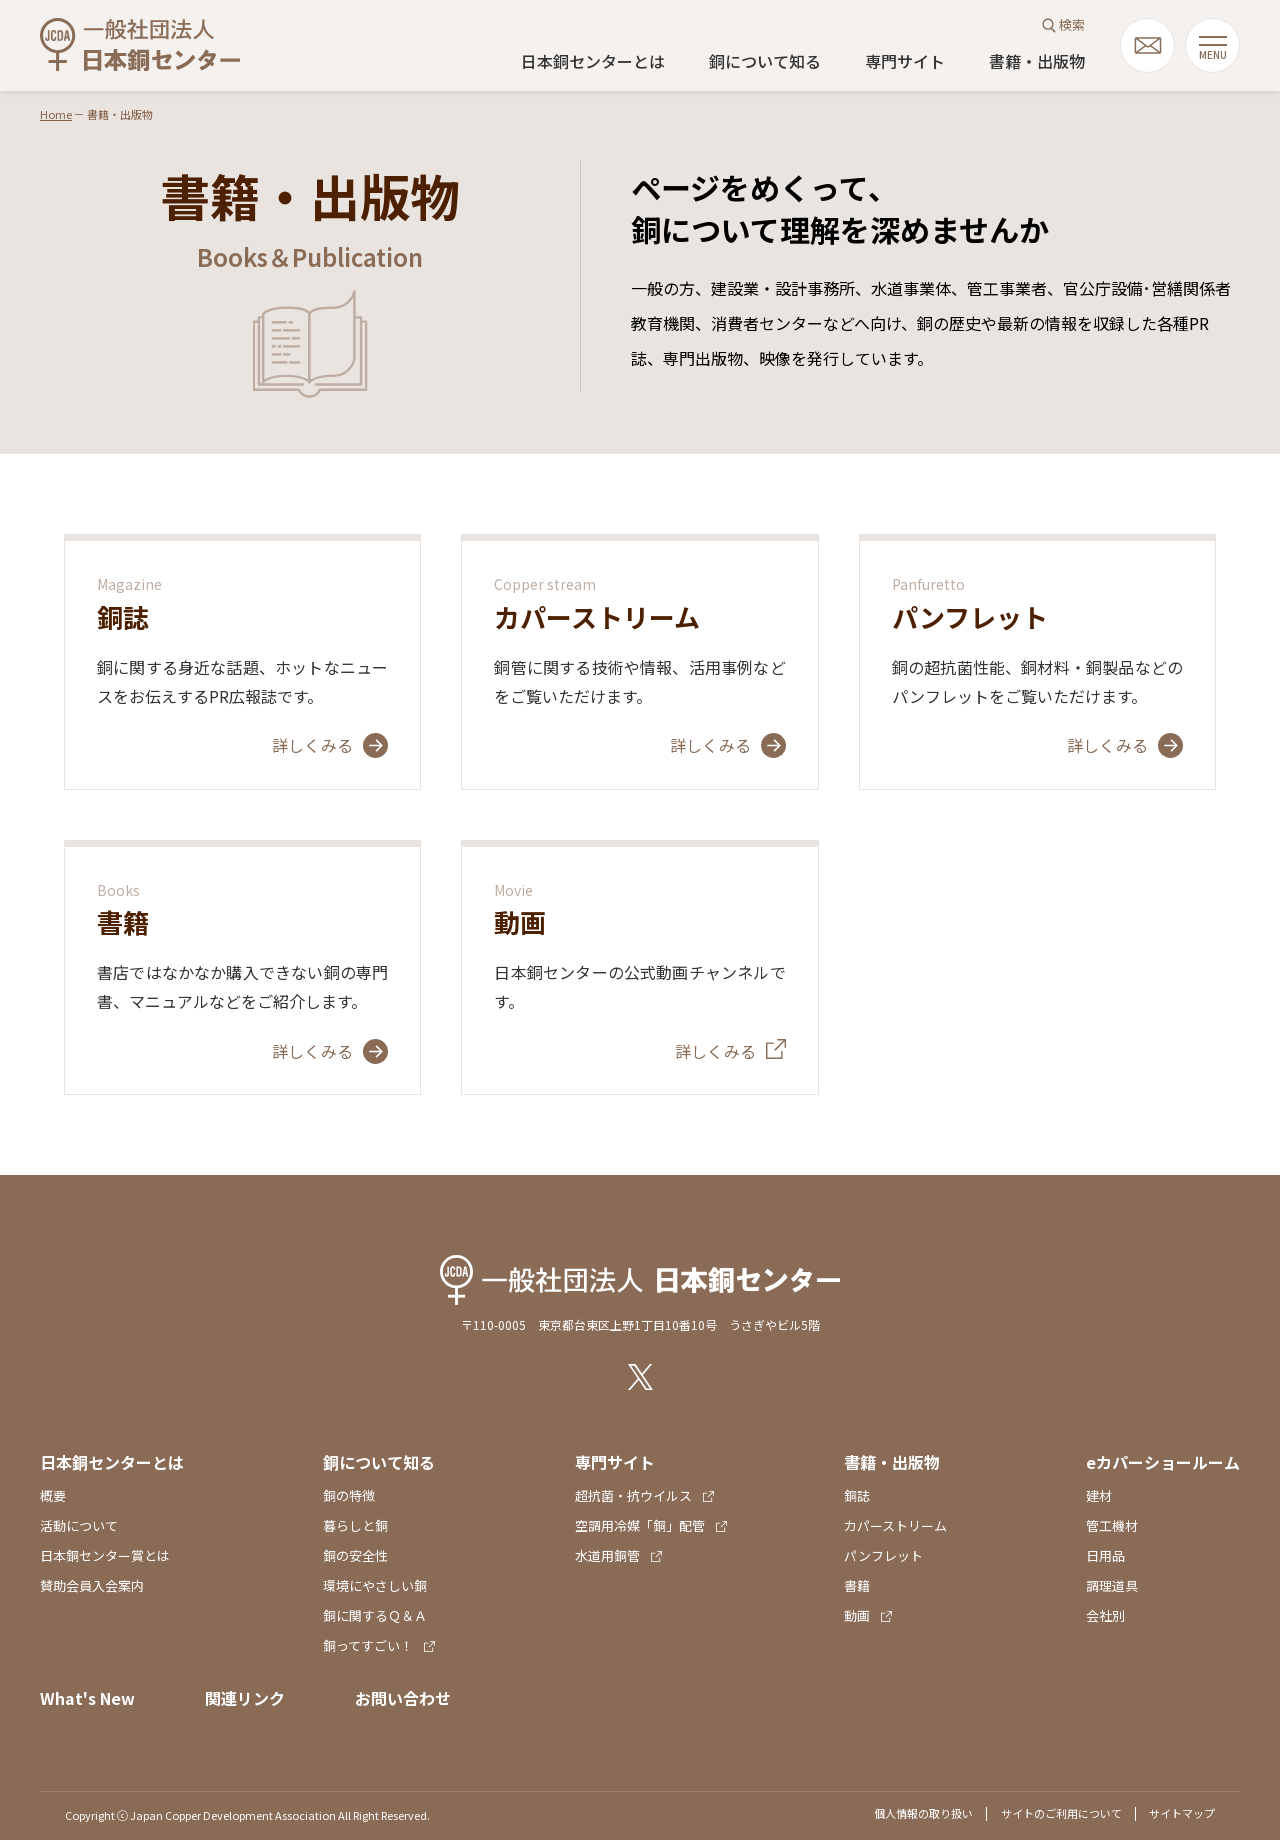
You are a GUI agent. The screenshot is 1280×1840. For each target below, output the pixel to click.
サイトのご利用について (1061, 1813)
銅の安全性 (355, 1555)
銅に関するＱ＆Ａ (375, 1615)
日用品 (1105, 1555)
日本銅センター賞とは (105, 1555)
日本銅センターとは (593, 61)
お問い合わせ (403, 1698)
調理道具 (1112, 1585)
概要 (53, 1495)
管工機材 (1112, 1525)
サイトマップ (1182, 1813)
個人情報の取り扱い (923, 1813)
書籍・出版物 (1037, 61)
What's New (87, 1698)
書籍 (857, 1585)
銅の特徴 (349, 1495)
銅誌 (857, 1495)
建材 (1099, 1495)
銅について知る (765, 61)
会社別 (1105, 1615)
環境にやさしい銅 (375, 1585)
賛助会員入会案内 (92, 1585)
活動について (79, 1525)
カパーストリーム (895, 1525)
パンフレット (883, 1555)
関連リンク (245, 1698)
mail (1147, 45)
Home (56, 114)
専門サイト (905, 61)
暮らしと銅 (355, 1525)
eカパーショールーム (1163, 1462)
